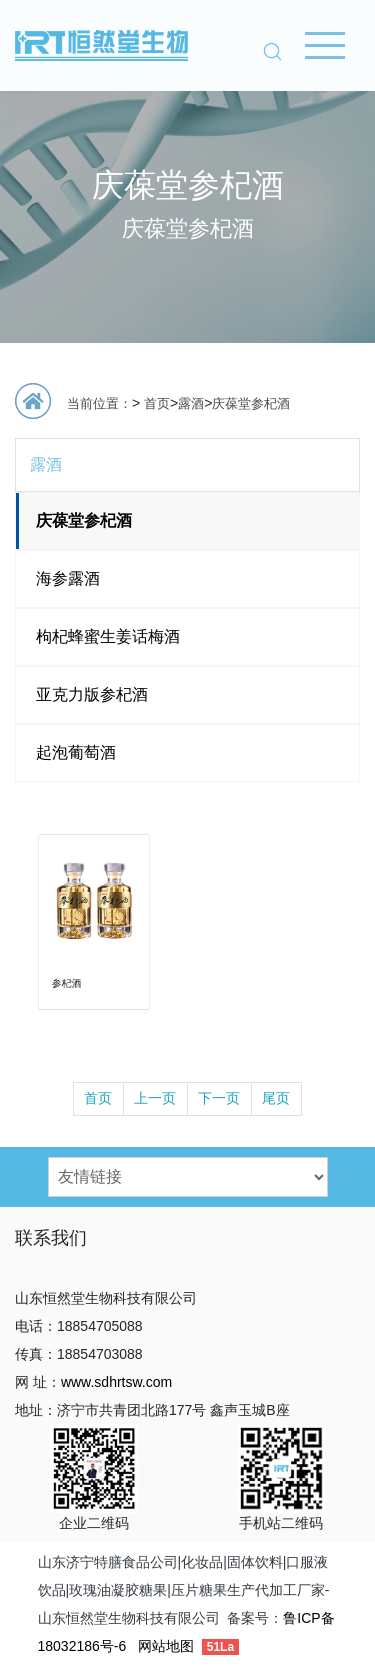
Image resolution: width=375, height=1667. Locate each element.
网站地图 (166, 1646)
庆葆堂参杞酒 (251, 403)
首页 (157, 403)
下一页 (219, 1098)
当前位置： (99, 403)
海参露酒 (68, 578)
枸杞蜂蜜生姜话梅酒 (108, 636)
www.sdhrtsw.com (116, 1382)
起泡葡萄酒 (76, 752)
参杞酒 (73, 966)
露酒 (191, 403)
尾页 (276, 1098)
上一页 (155, 1098)
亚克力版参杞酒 (92, 694)
